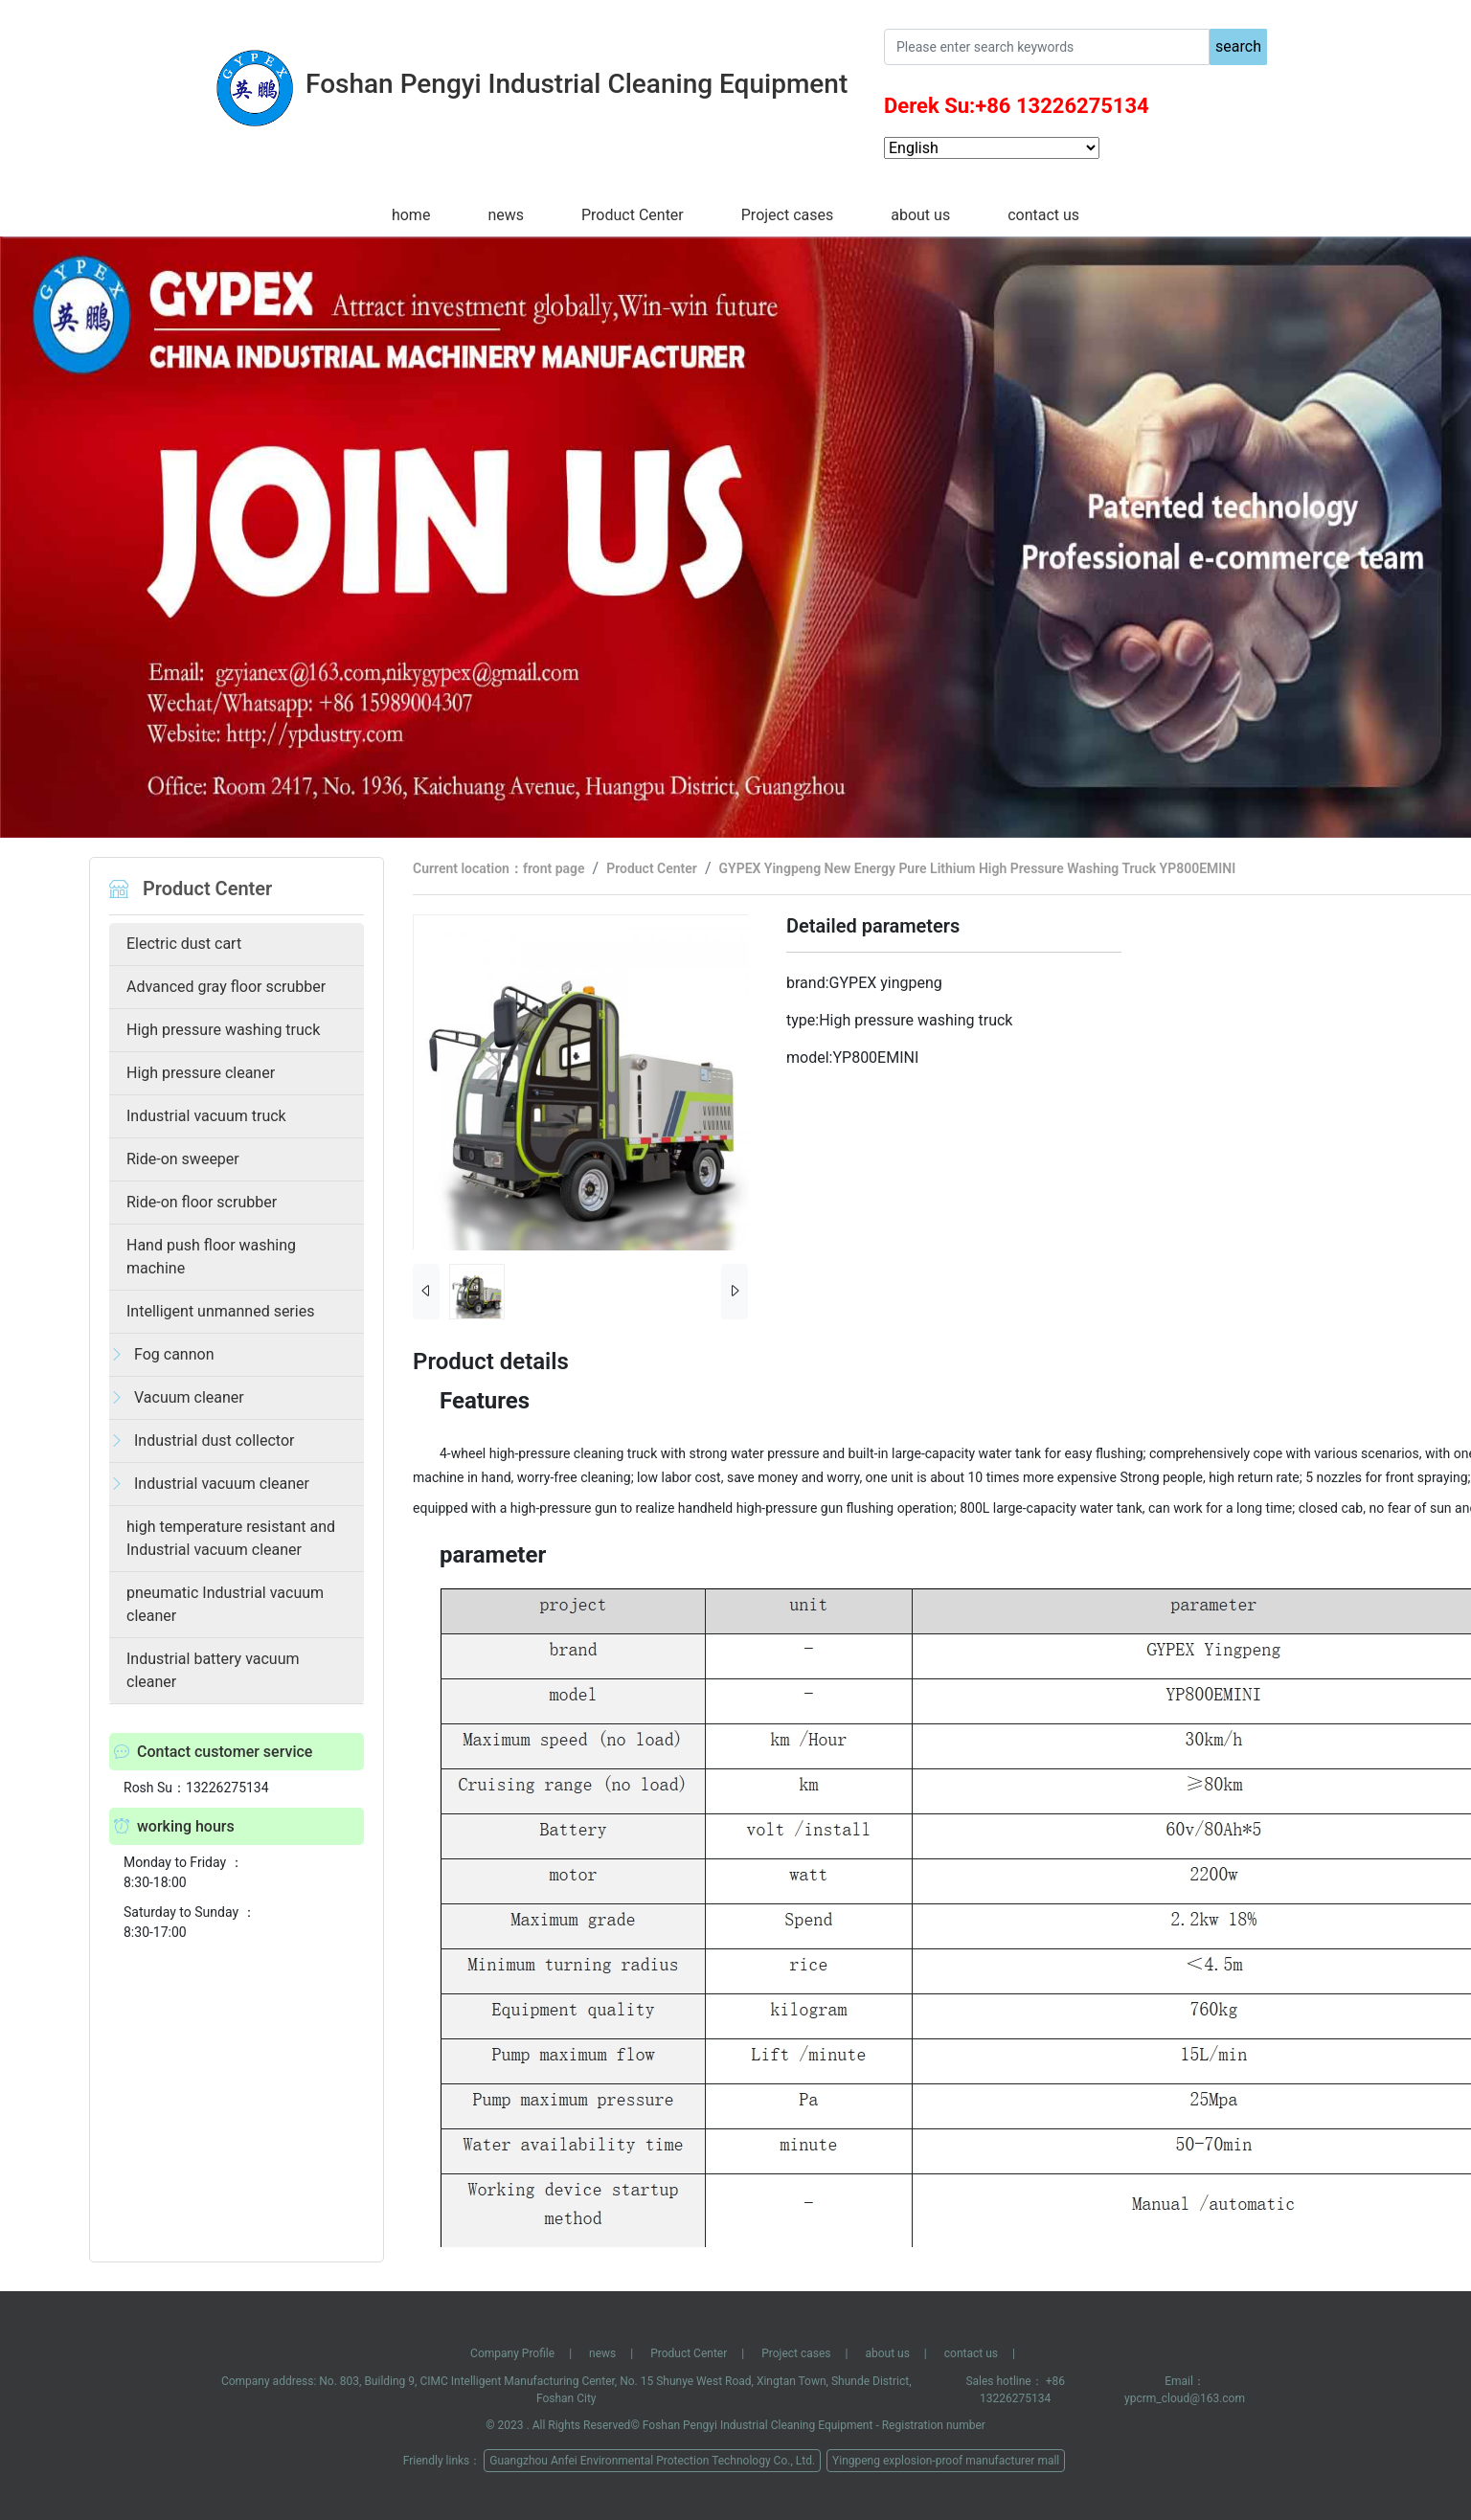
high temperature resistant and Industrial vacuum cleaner (230, 1538)
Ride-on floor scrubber (201, 1202)
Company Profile (512, 2353)
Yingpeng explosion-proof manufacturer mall (945, 2460)
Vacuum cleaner (189, 1397)
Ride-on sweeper (182, 1159)
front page (554, 868)
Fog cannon (174, 1354)
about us (920, 215)
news (505, 215)
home (411, 215)
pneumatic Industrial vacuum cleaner (225, 1604)
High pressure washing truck (223, 1030)
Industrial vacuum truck (206, 1116)
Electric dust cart (183, 943)
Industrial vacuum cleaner (221, 1483)
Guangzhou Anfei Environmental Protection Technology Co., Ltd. (652, 2460)
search (1238, 46)
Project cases (787, 215)
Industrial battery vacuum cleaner (213, 1670)
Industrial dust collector (214, 1440)
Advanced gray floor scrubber (226, 987)
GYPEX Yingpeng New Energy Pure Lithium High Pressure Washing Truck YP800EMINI (977, 868)
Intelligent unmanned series (220, 1311)
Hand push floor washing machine (211, 1256)
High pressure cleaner (200, 1073)
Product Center (632, 215)
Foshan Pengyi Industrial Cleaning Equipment (758, 2425)
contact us (1043, 215)
